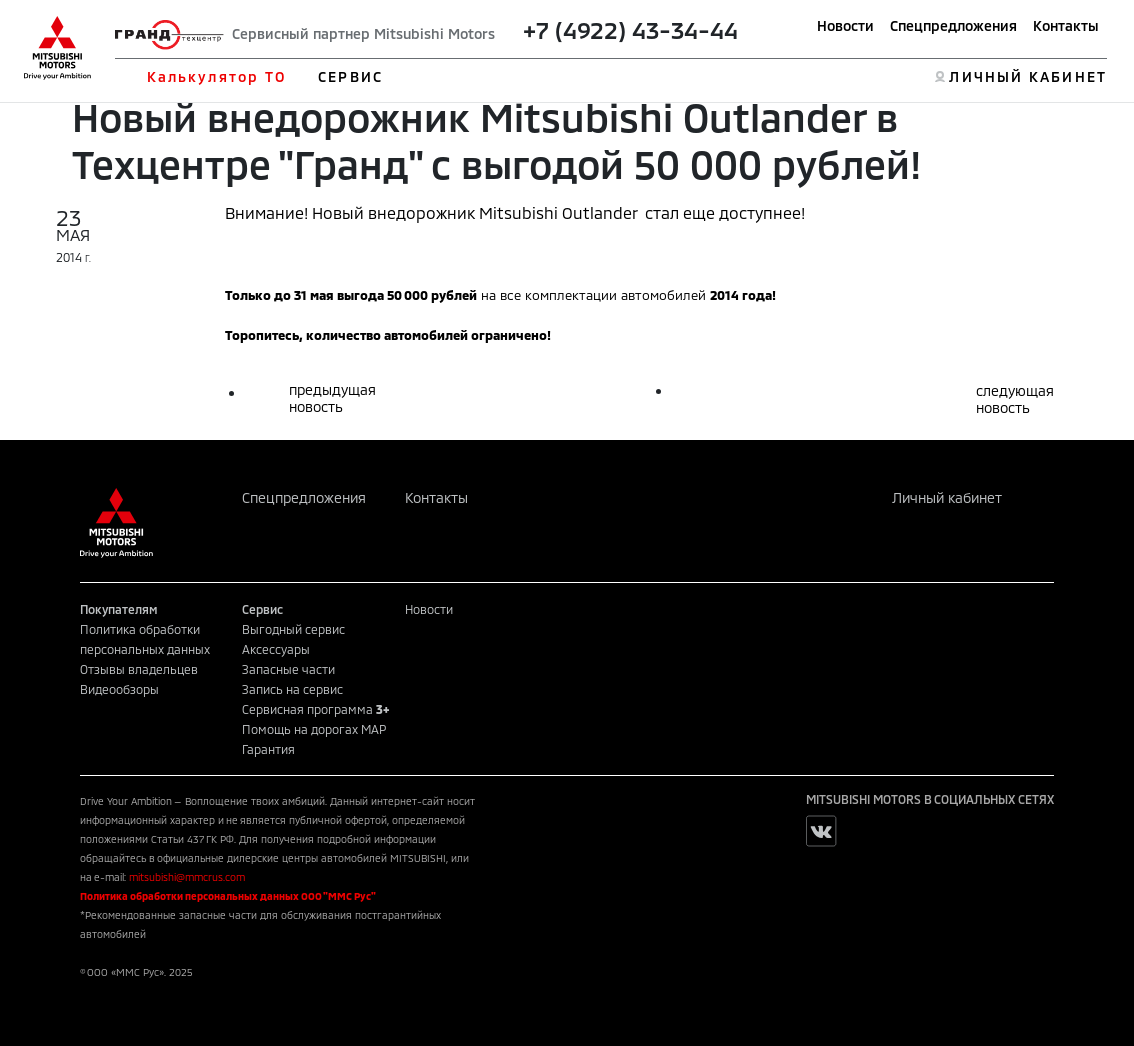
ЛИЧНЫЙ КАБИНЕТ (1027, 76)
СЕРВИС (350, 76)
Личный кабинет (947, 497)
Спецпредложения (953, 25)
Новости (845, 25)
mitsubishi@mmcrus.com (187, 877)
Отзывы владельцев (139, 669)
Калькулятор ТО (216, 76)
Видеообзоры (119, 689)
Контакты (1066, 25)
